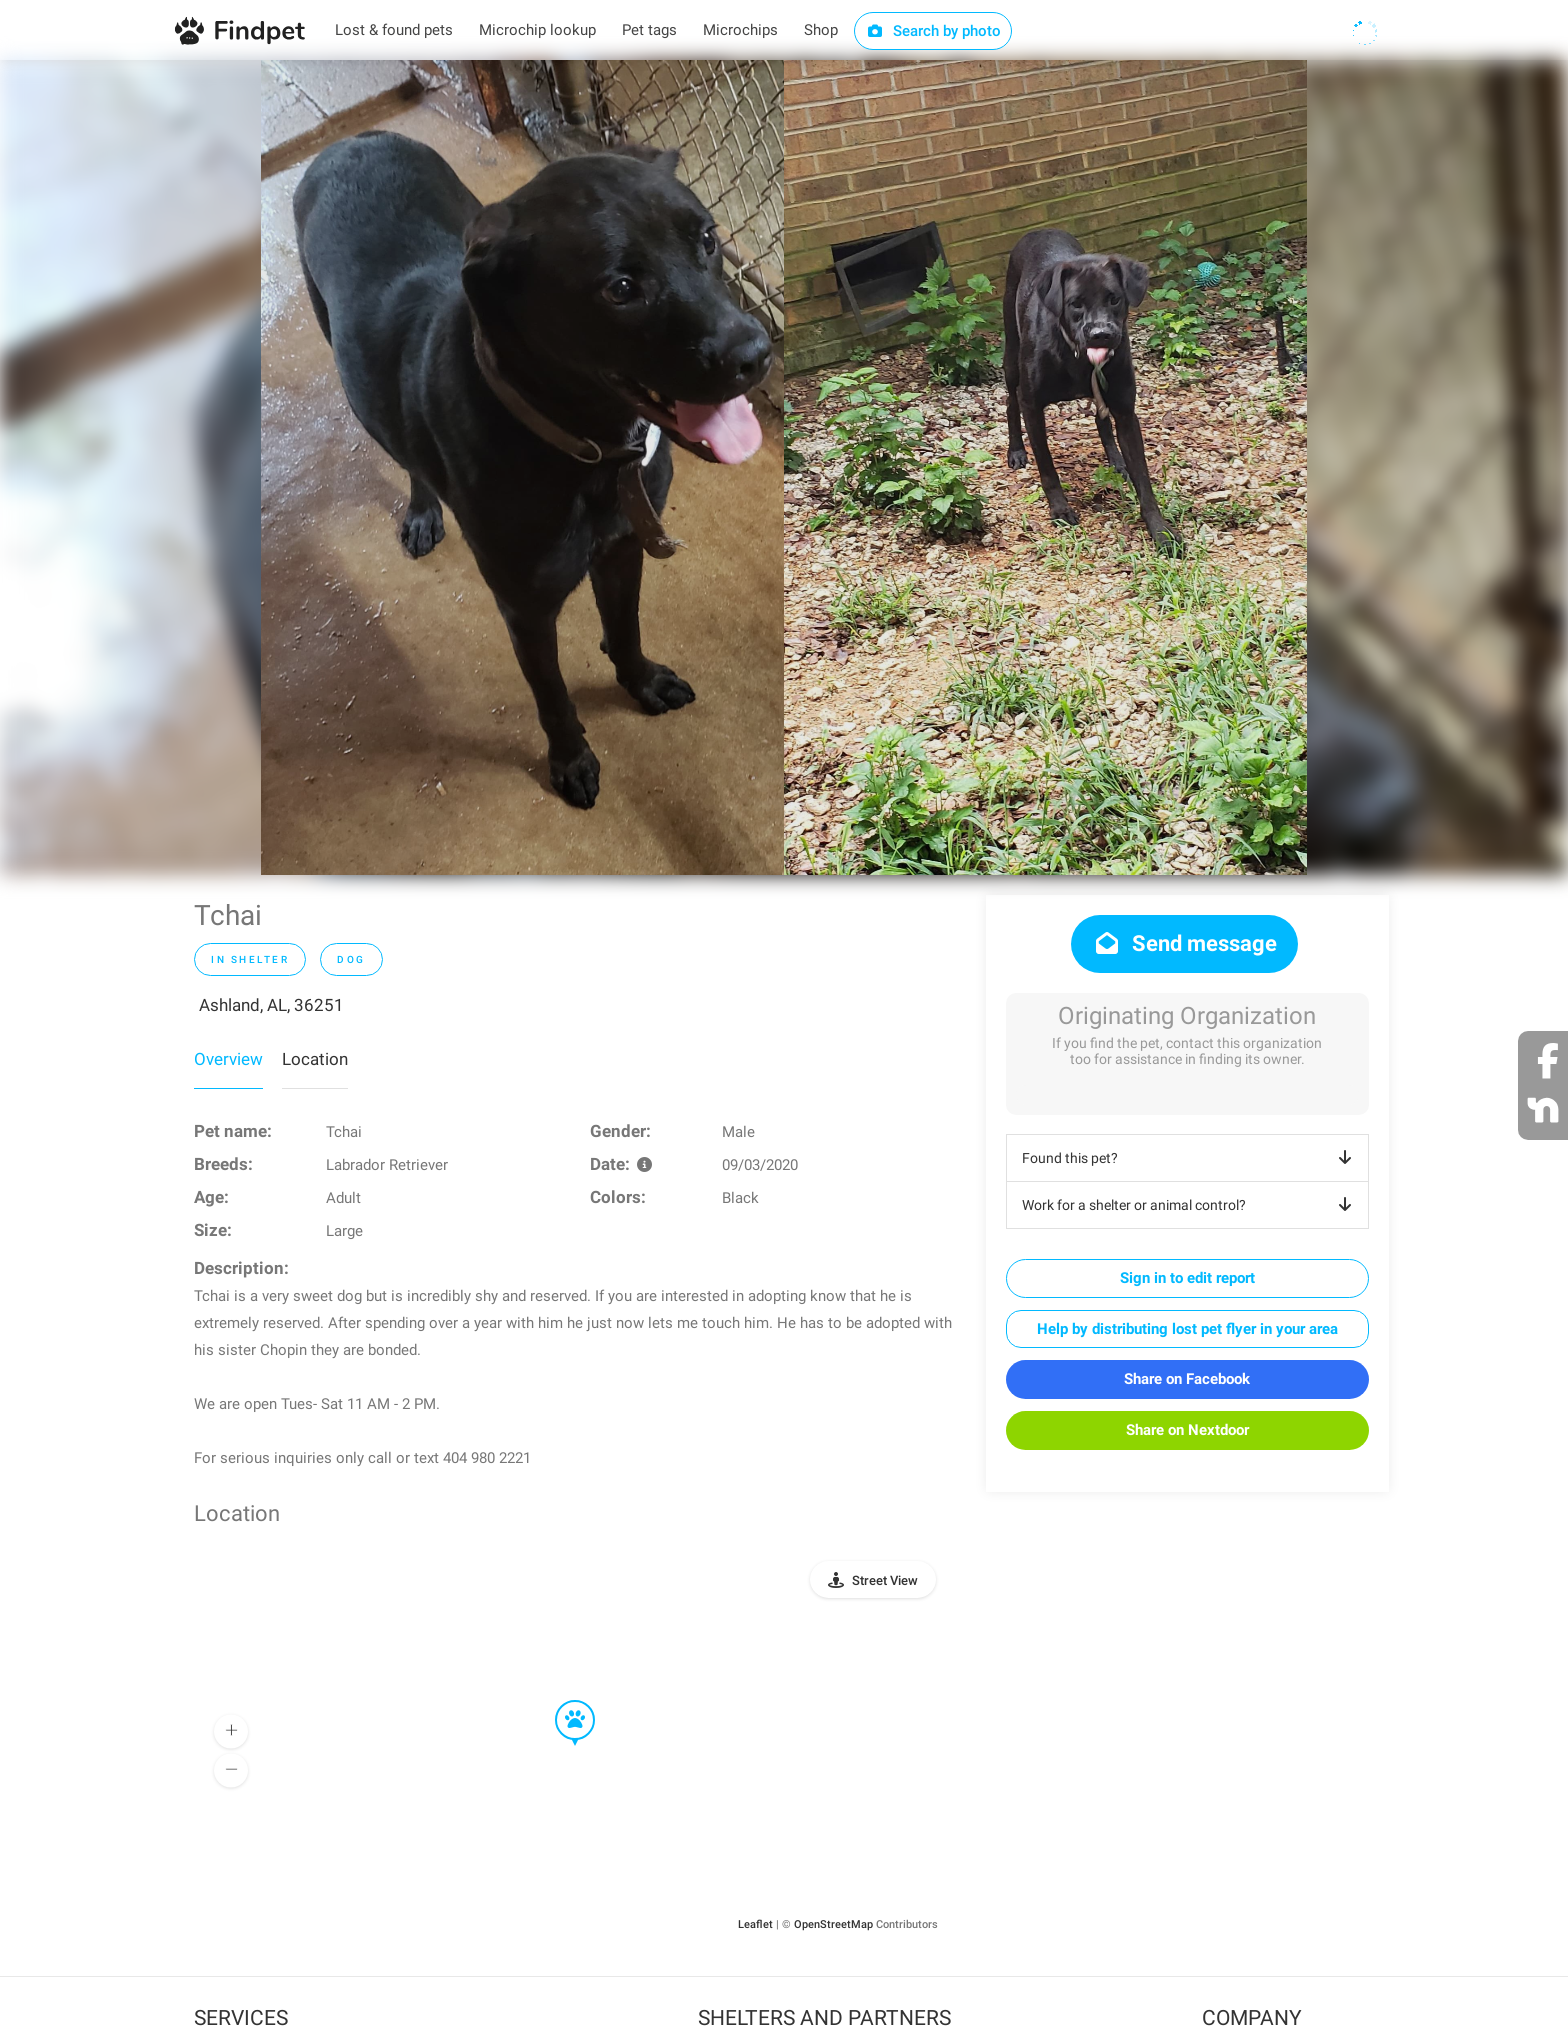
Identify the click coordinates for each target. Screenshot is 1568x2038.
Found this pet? (1190, 1158)
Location (315, 1059)
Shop (821, 30)
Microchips (740, 30)
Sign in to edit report (1187, 1278)
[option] (522, 467)
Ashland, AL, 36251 (271, 1005)
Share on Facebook (1187, 1379)
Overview (228, 1059)
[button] (561, 1701)
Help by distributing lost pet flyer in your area (1187, 1329)
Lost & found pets (394, 30)
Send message (1184, 943)
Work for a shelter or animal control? (1190, 1205)
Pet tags (649, 30)
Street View (885, 1580)
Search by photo (933, 31)
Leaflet (755, 1924)
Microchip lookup (537, 30)
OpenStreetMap (833, 1924)
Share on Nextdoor (1187, 1430)
